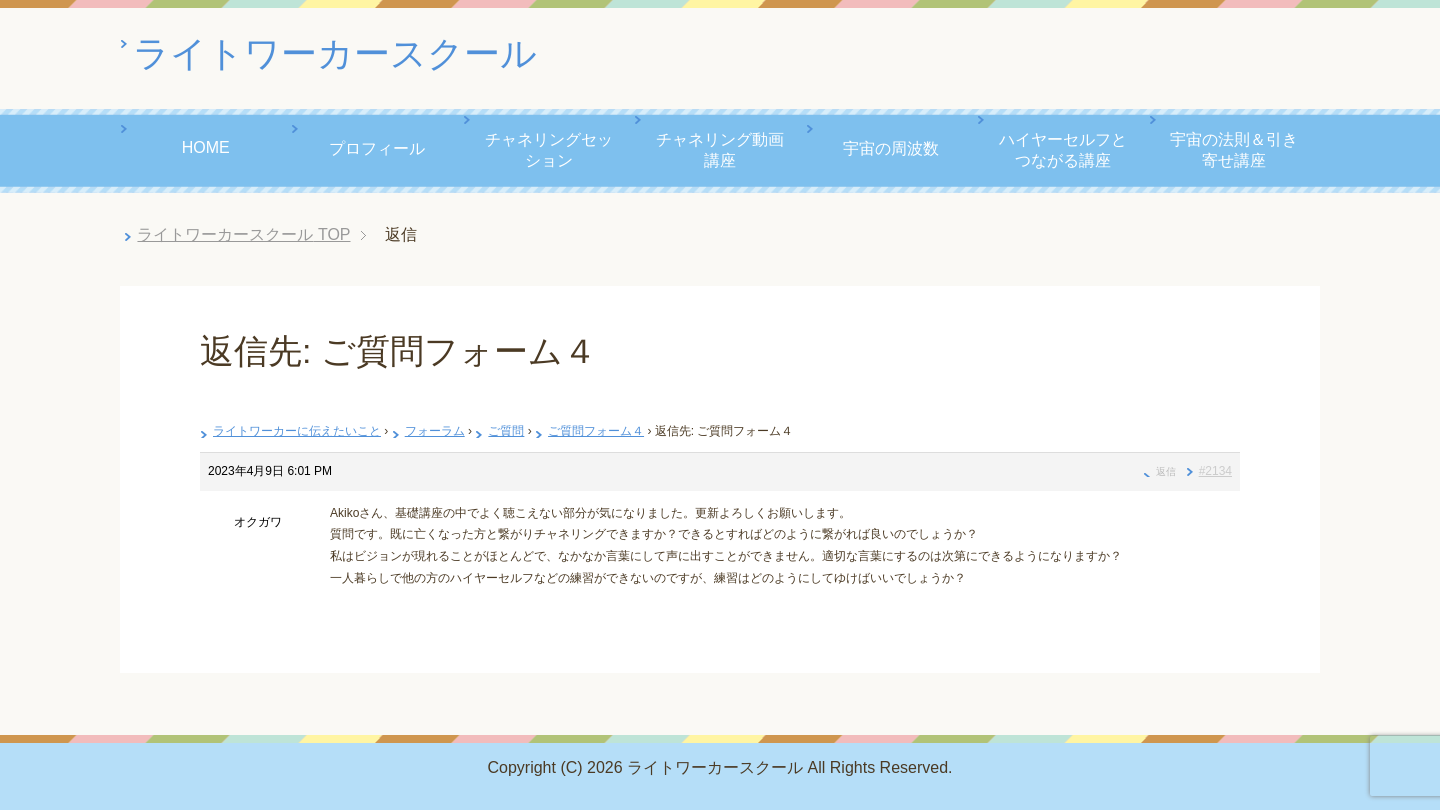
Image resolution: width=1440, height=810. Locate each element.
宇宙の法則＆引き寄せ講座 (1234, 150)
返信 (1166, 471)
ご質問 (506, 431)
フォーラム (435, 431)
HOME (206, 147)
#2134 (1215, 471)
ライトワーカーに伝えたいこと (297, 431)
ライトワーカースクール (335, 53)
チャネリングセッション (549, 150)
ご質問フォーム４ (596, 431)
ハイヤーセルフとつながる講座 (1063, 150)
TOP (243, 234)
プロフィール (377, 148)
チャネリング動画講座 (720, 150)
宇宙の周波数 (891, 148)
